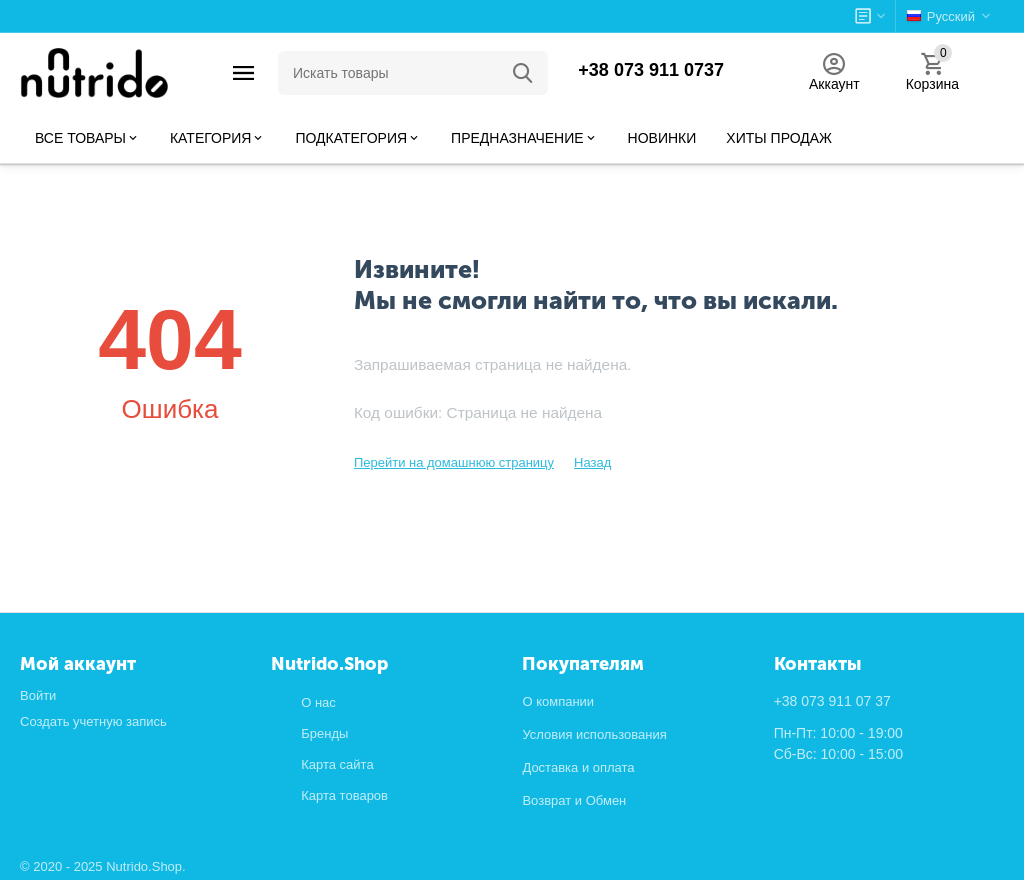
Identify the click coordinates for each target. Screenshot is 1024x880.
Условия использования (594, 734)
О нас (318, 702)
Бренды (324, 733)
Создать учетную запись (93, 721)
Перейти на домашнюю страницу (454, 462)
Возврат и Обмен (574, 800)
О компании (558, 701)
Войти (38, 695)
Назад (592, 462)
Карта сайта (337, 764)
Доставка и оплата (578, 767)
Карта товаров (344, 795)
